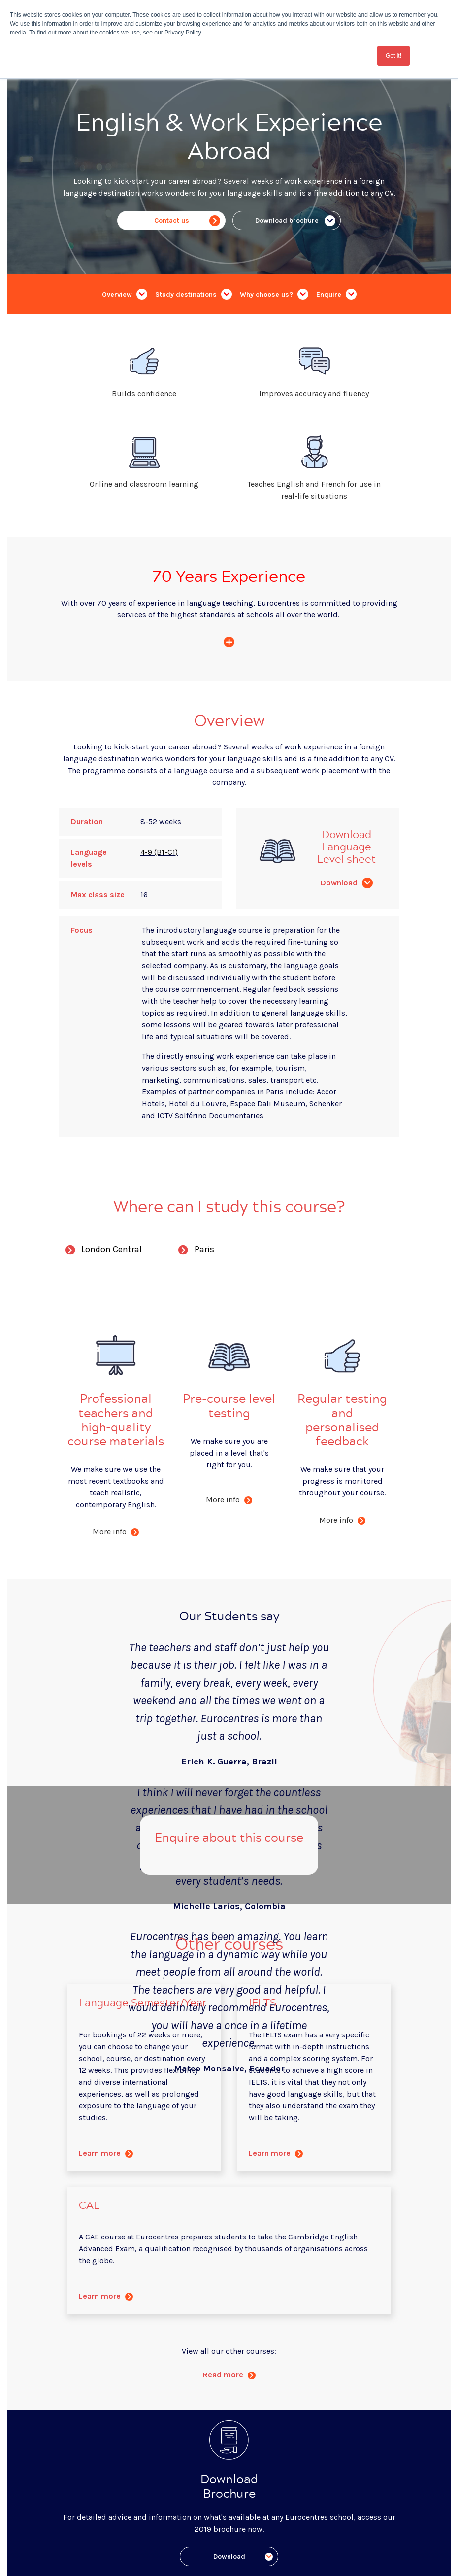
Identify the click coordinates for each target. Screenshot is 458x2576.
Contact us (187, 220)
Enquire (336, 294)
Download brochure (295, 220)
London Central (100, 1251)
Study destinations (193, 294)
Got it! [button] (393, 55)
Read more (229, 2374)
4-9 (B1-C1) (159, 852)
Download (347, 882)
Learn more (106, 2153)
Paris (193, 1251)
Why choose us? (274, 294)
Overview (124, 294)
